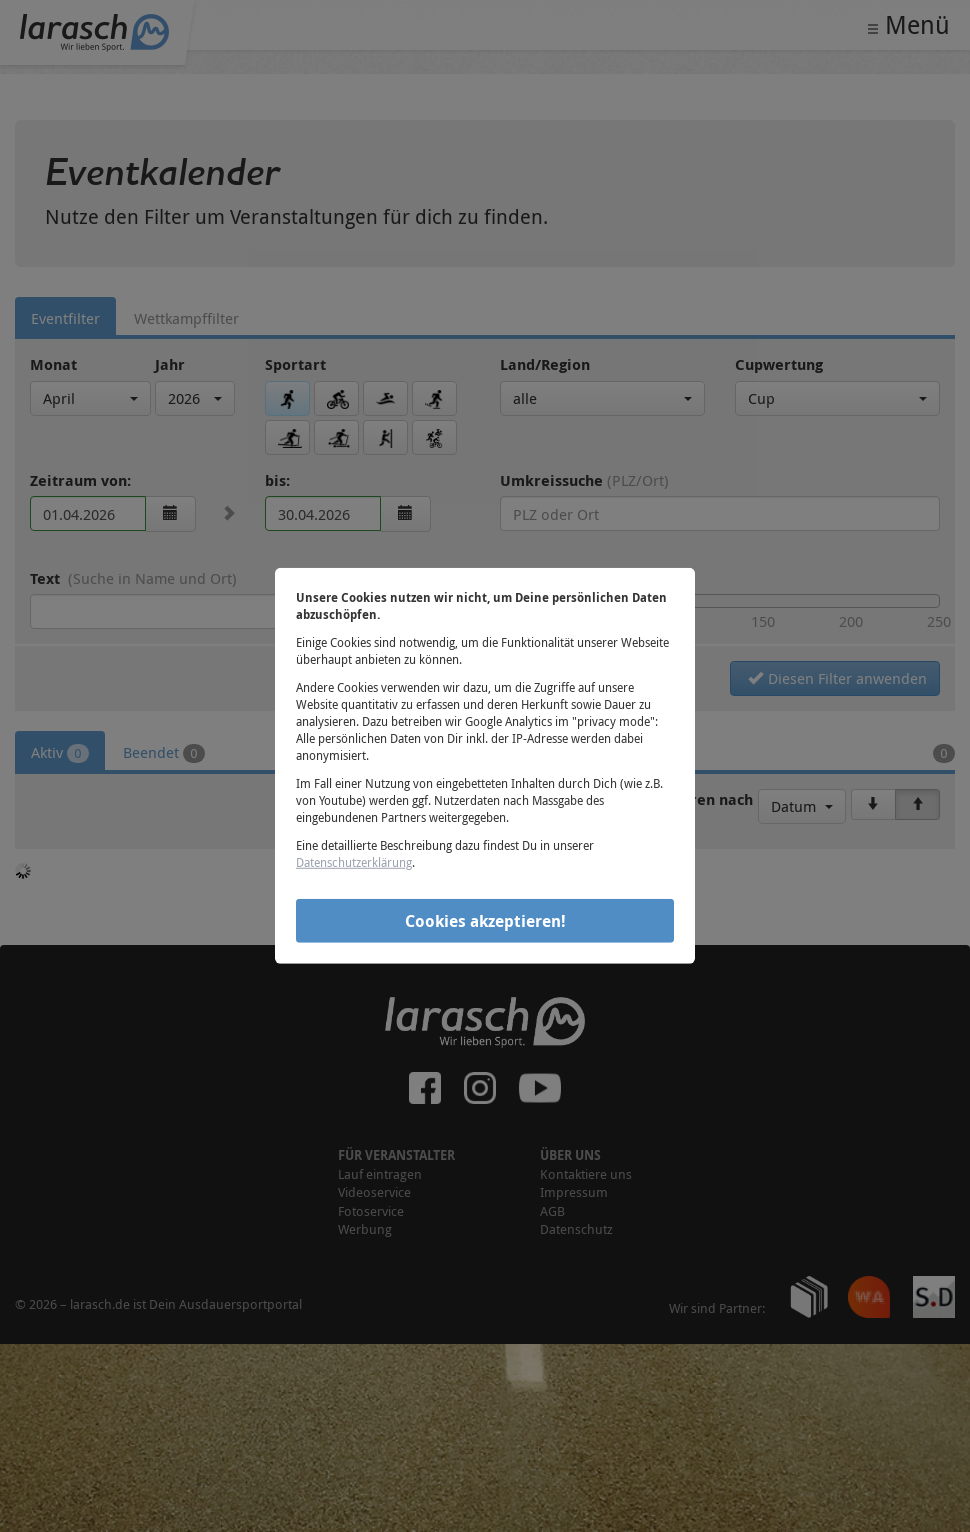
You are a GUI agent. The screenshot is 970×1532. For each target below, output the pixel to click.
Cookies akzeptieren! (485, 920)
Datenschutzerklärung (354, 862)
